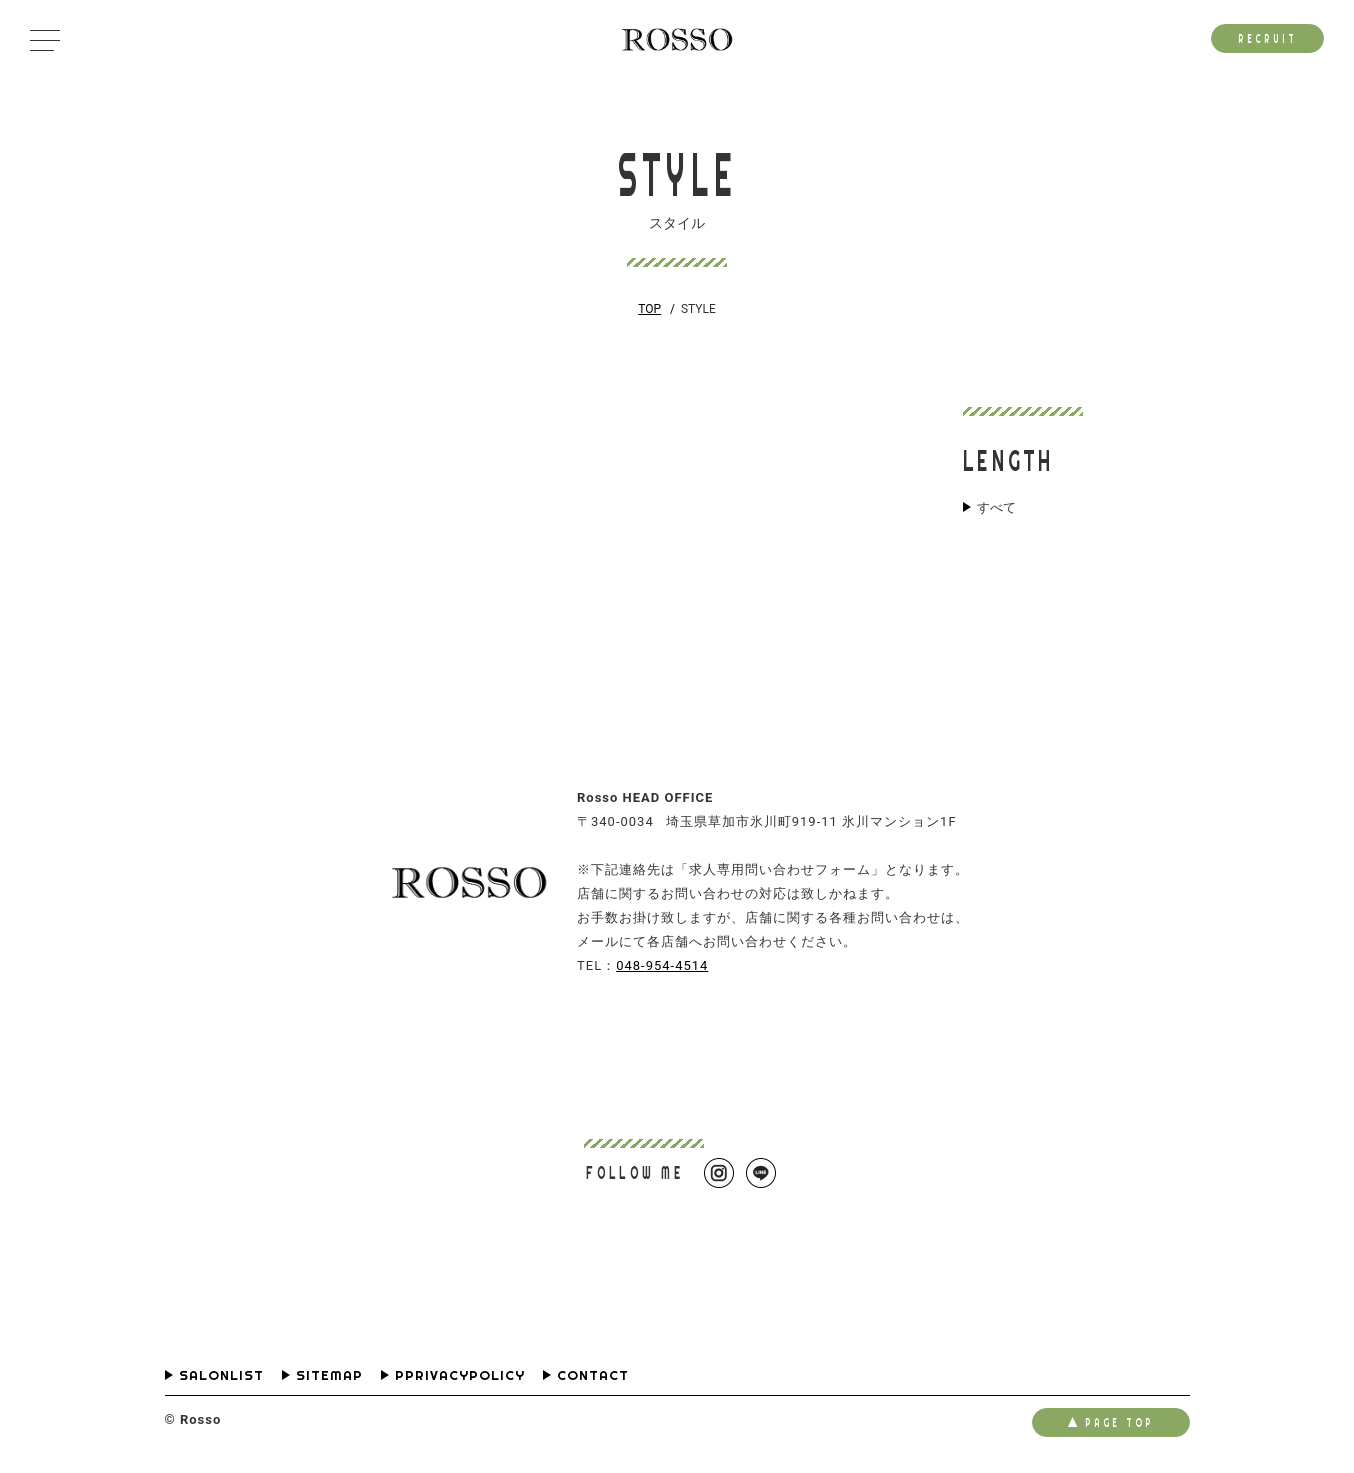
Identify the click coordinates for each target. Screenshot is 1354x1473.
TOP (649, 309)
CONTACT (593, 1375)
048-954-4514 (662, 965)
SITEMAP (329, 1375)
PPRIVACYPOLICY (460, 1375)
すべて (996, 508)
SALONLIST (221, 1375)
